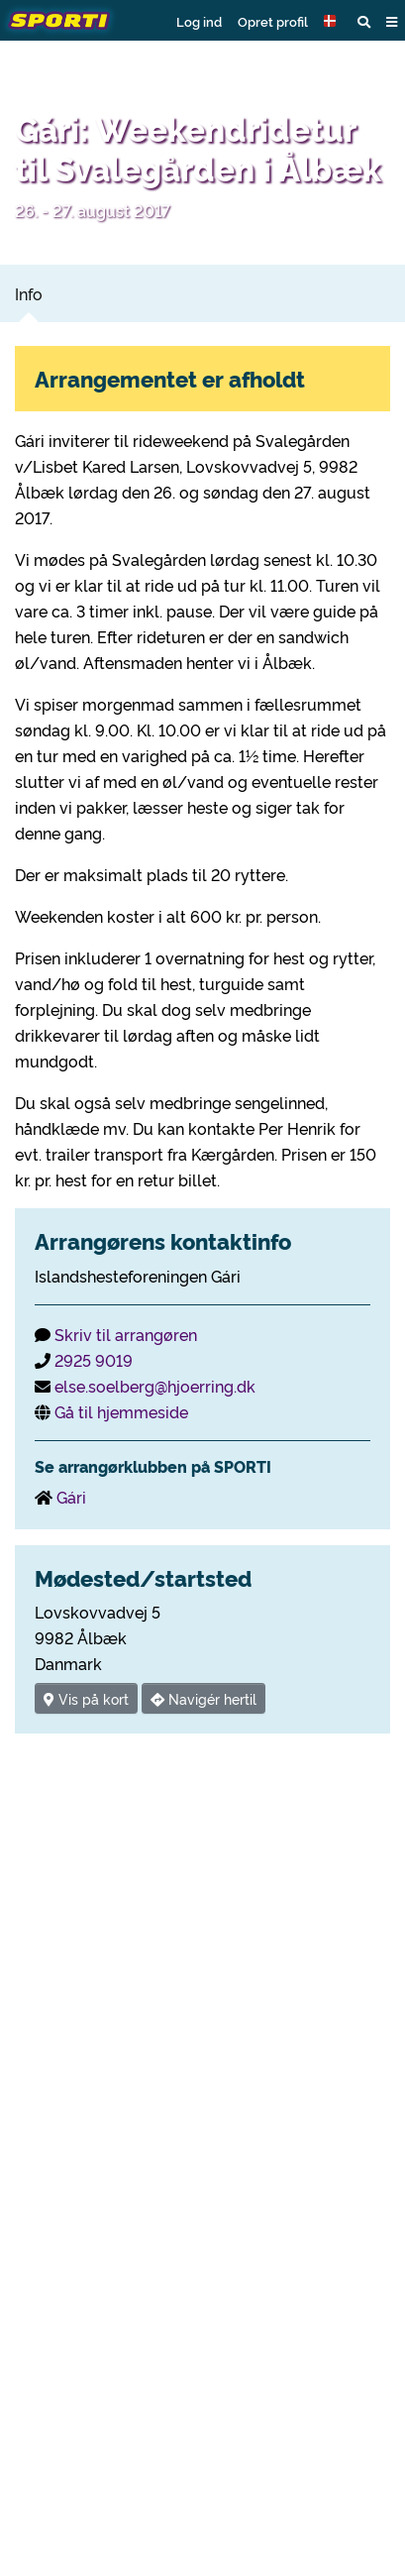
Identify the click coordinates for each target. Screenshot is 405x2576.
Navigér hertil (203, 1698)
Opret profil (273, 21)
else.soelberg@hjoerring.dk (154, 1386)
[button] (333, 21)
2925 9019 (93, 1360)
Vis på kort (86, 1698)
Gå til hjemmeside (121, 1411)
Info (29, 293)
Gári (71, 1497)
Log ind (199, 21)
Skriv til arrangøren (125, 1334)
